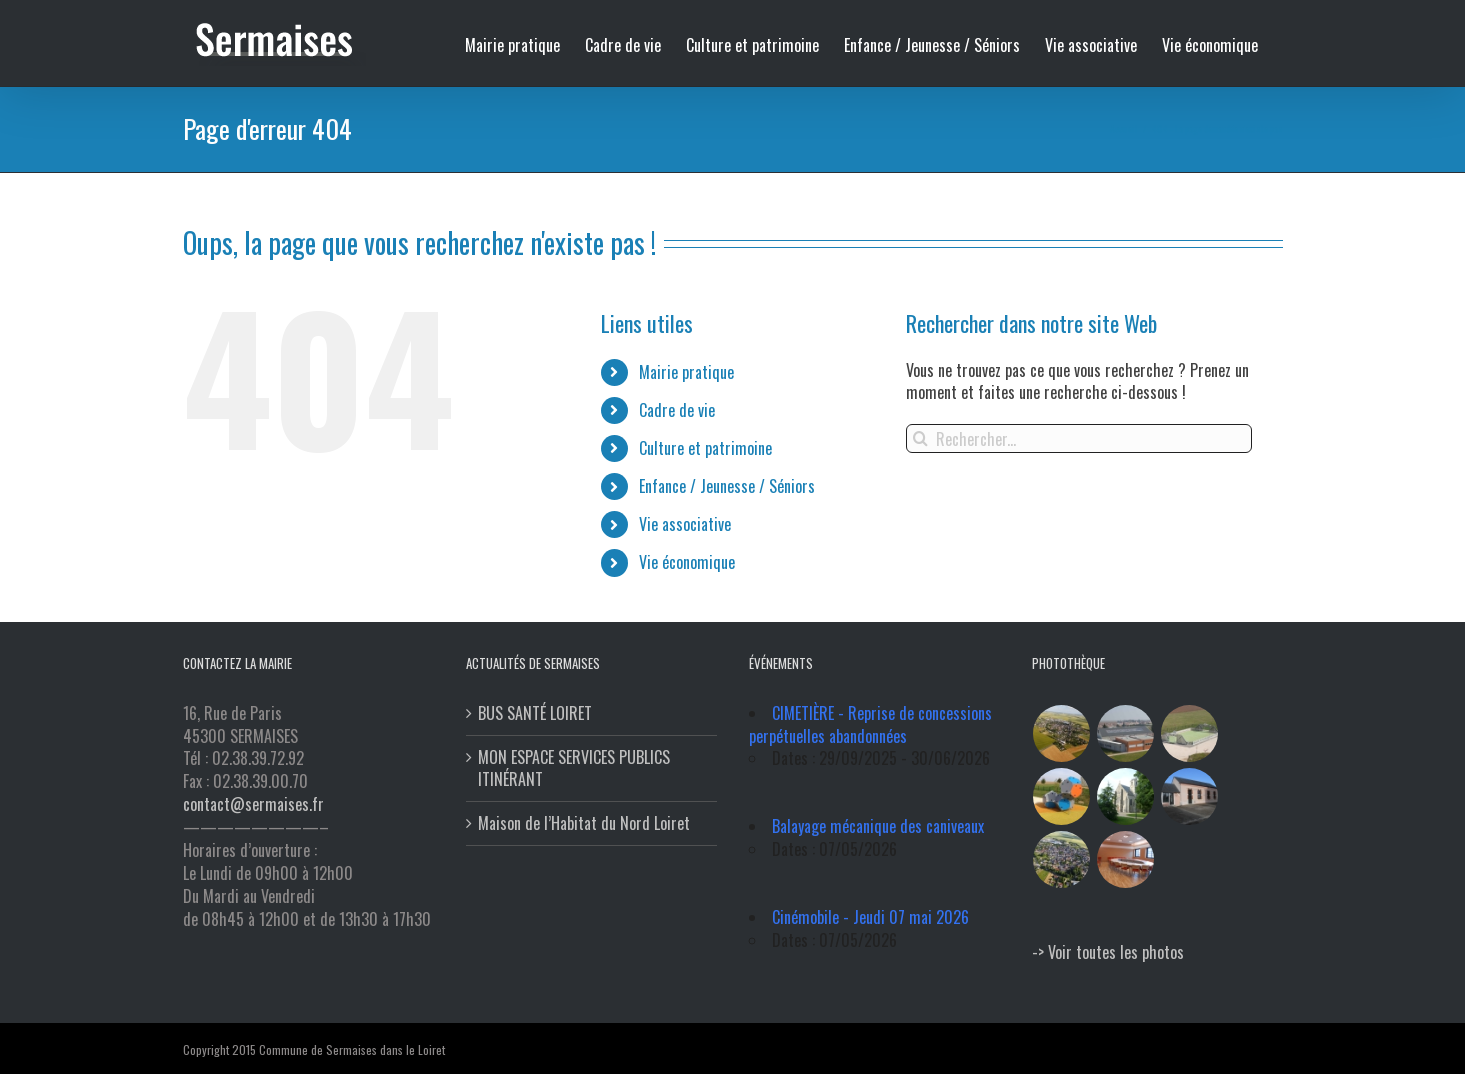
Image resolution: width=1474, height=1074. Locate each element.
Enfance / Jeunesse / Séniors (727, 486)
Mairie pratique (686, 372)
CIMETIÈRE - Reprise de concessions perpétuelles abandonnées (870, 724)
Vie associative (685, 524)
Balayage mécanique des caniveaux (878, 826)
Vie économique (687, 562)
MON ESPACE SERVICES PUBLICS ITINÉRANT (574, 769)
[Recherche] (920, 438)
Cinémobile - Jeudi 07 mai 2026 (870, 917)
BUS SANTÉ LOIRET (535, 713)
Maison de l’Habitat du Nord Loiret (584, 823)
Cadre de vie (677, 410)
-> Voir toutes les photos (1108, 952)
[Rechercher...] (1079, 438)
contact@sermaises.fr (253, 804)
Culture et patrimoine (705, 448)
